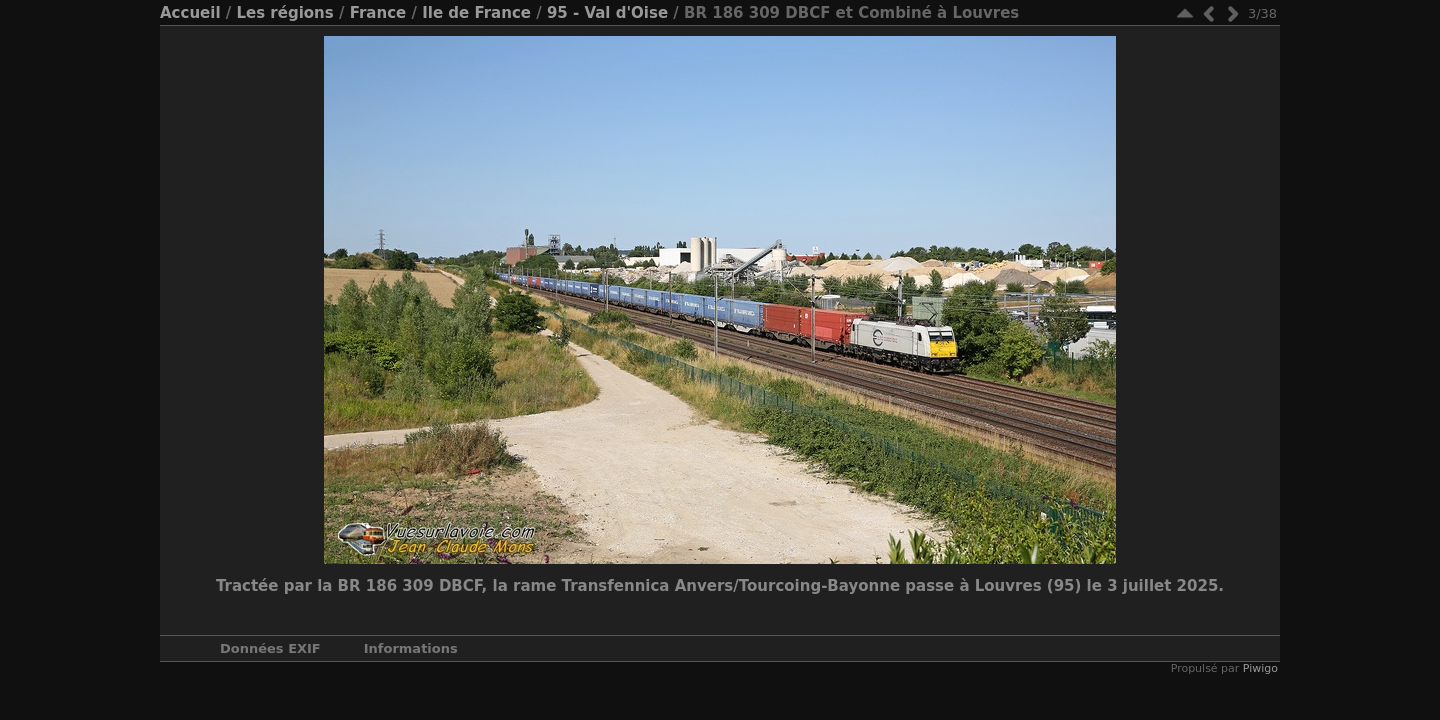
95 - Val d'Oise (607, 13)
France (378, 13)
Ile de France (476, 13)
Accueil (190, 13)
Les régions (284, 13)
